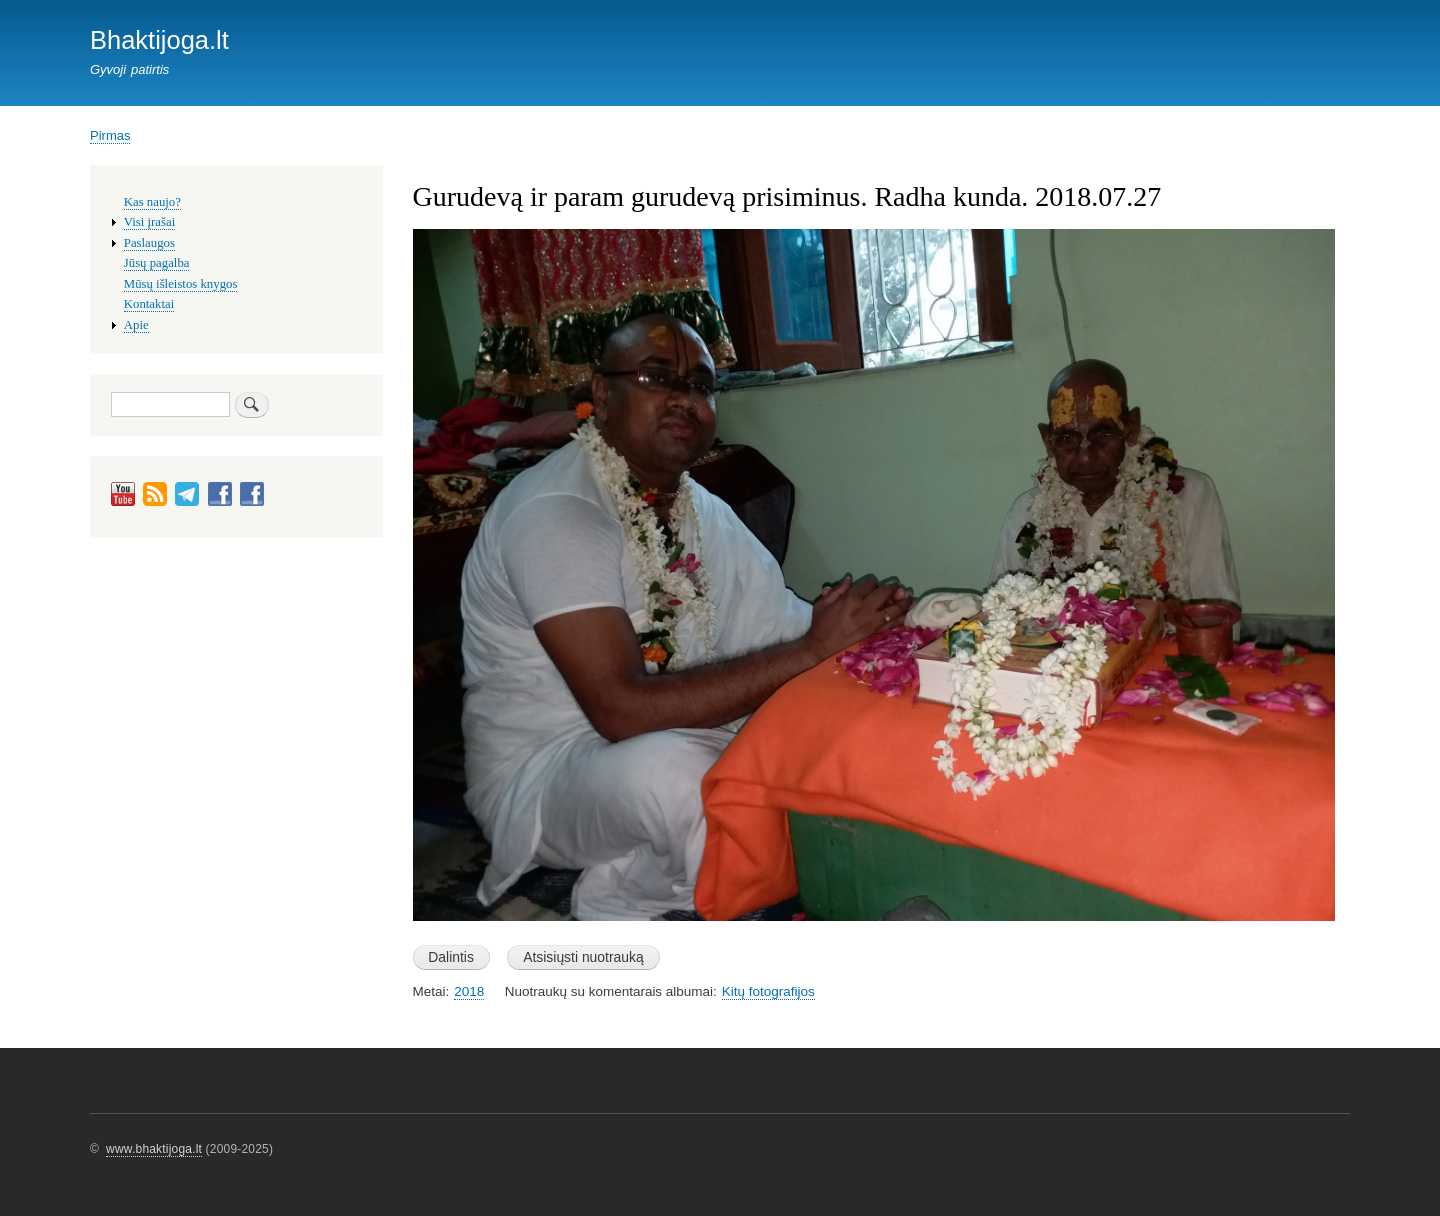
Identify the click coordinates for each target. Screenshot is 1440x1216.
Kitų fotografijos (768, 991)
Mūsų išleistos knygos (181, 284)
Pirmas (110, 135)
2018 (469, 991)
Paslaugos (149, 243)
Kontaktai (149, 304)
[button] (874, 930)
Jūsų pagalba (157, 263)
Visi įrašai (149, 222)
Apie (136, 325)
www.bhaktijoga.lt (154, 1149)
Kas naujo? (152, 202)
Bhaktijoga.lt (159, 40)
